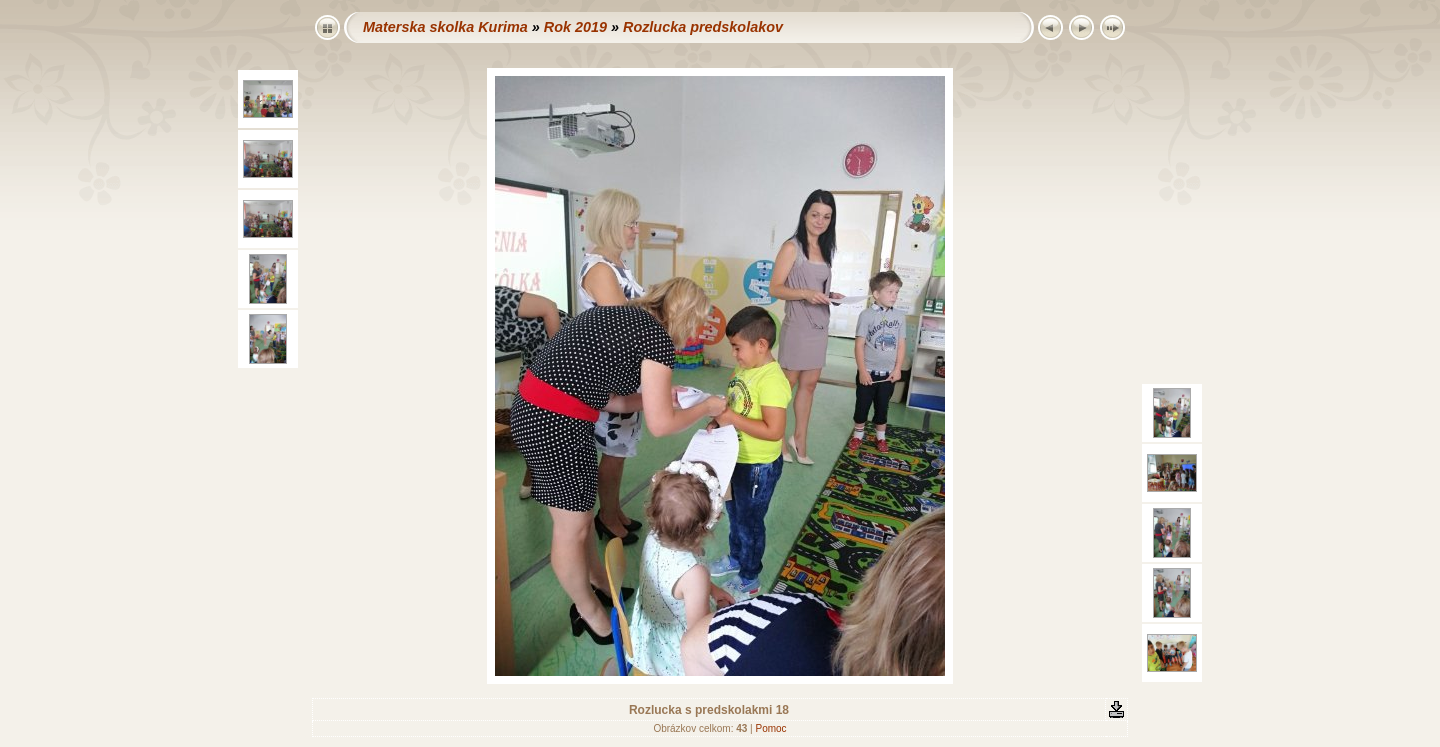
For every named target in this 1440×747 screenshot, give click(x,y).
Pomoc (770, 728)
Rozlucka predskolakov (703, 27)
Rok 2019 (575, 27)
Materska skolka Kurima (445, 27)
